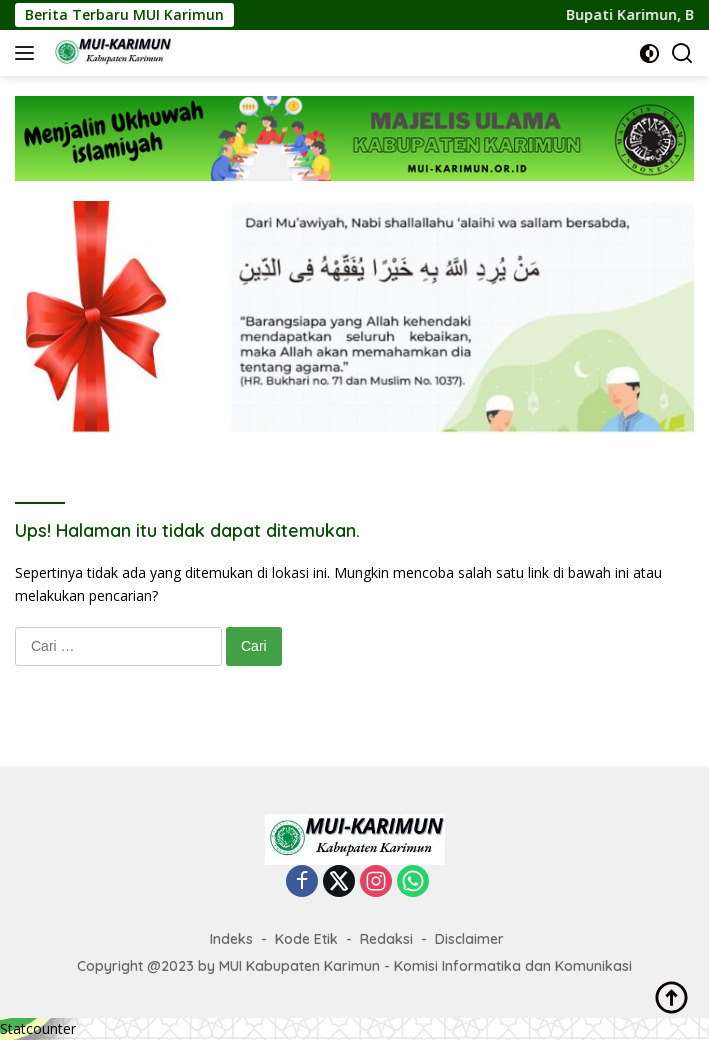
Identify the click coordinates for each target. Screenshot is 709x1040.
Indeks (231, 939)
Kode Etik (306, 939)
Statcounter (38, 1028)
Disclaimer (469, 939)
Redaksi (386, 939)
